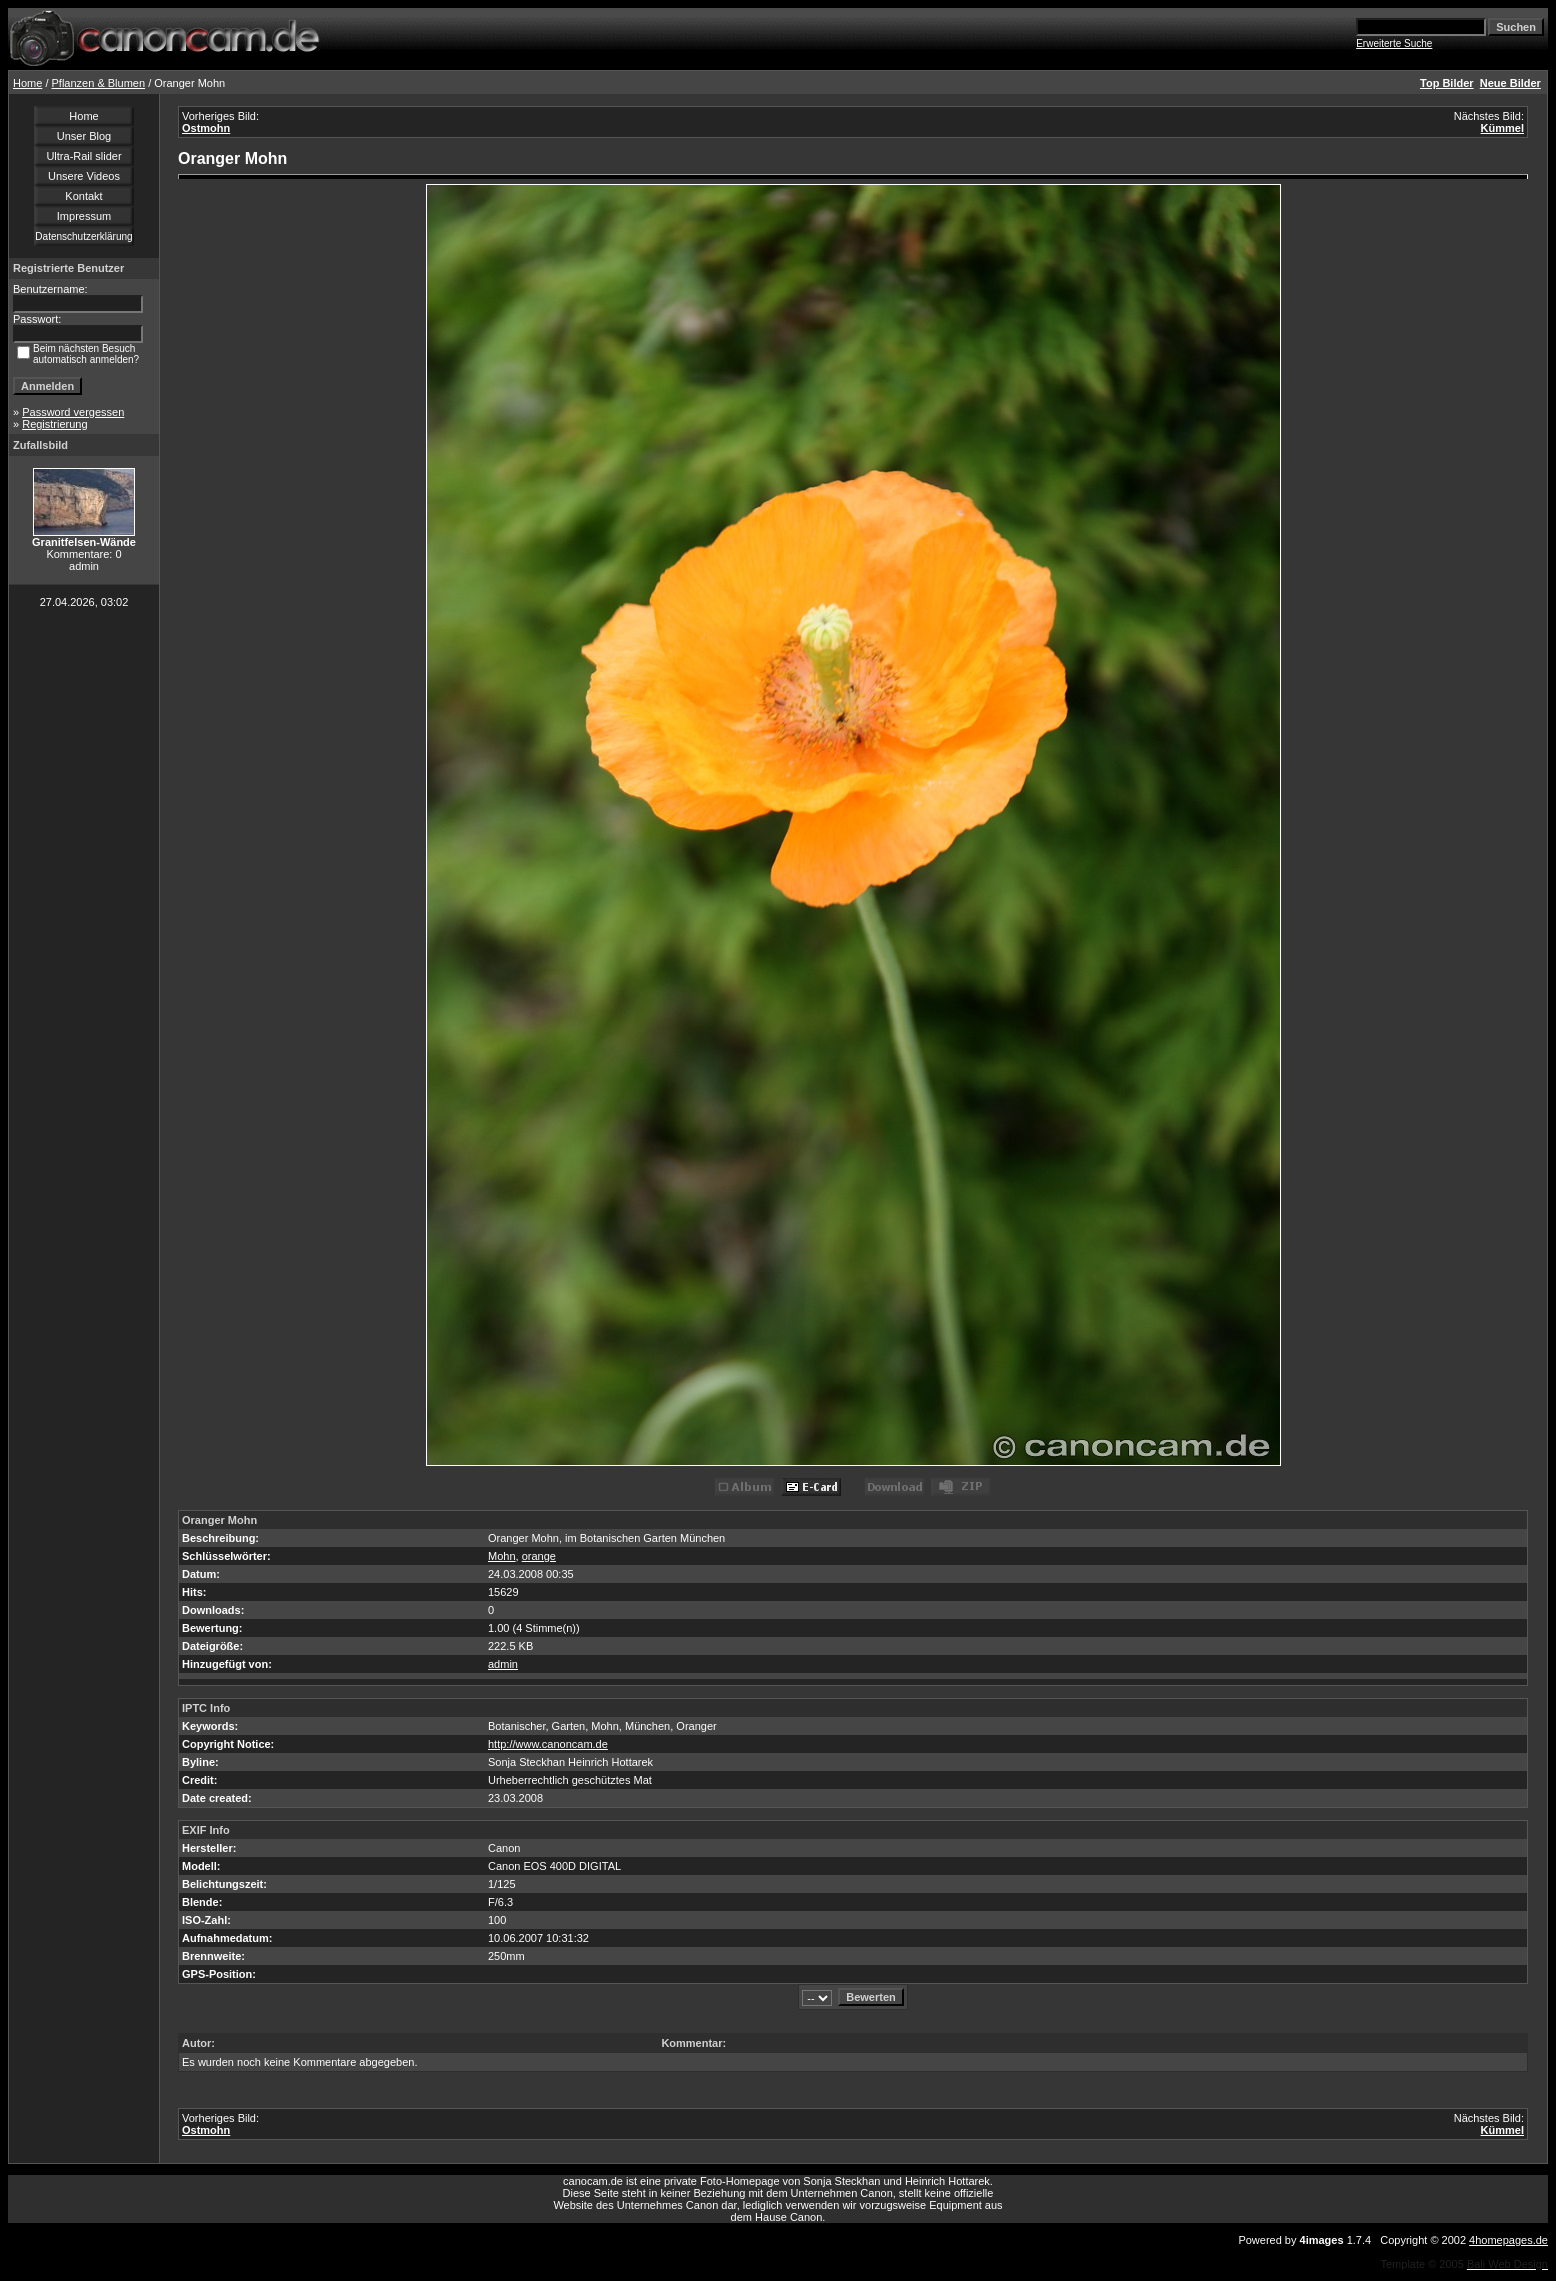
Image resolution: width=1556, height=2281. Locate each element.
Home (27, 83)
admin (503, 1664)
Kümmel (1502, 128)
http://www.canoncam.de (548, 1744)
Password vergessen (73, 412)
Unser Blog (84, 136)
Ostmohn (206, 128)
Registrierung (54, 424)
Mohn (502, 1556)
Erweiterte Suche (1394, 43)
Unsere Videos (84, 176)
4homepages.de (1508, 2240)
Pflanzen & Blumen (99, 83)
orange (539, 1556)
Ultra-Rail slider (83, 156)
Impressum (84, 216)
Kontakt (83, 196)
